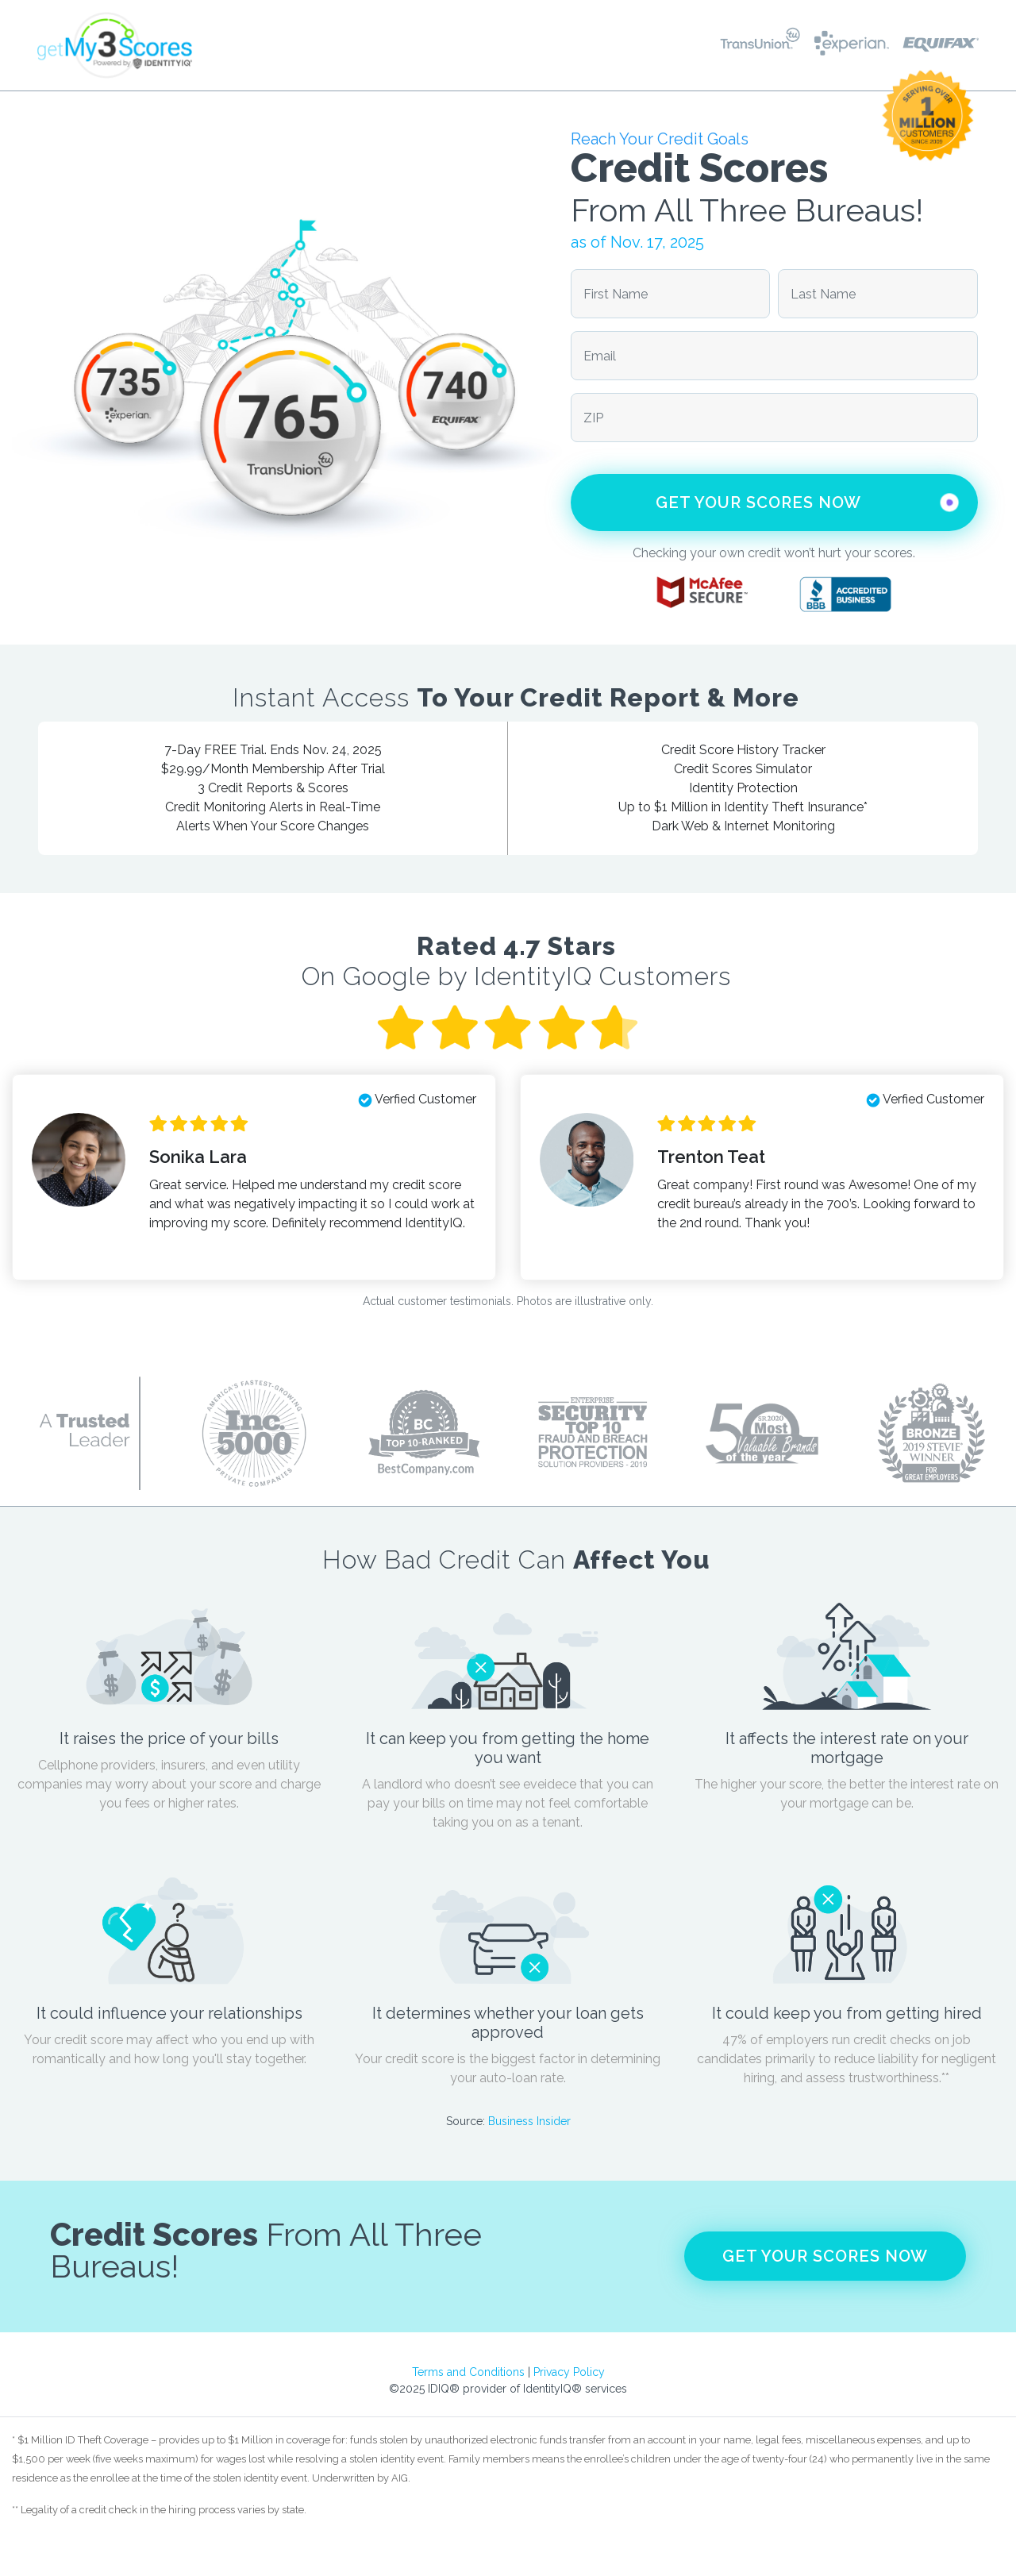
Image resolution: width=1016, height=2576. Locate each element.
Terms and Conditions (468, 2372)
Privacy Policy (569, 2372)
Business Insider (529, 2121)
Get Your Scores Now (810, 502)
